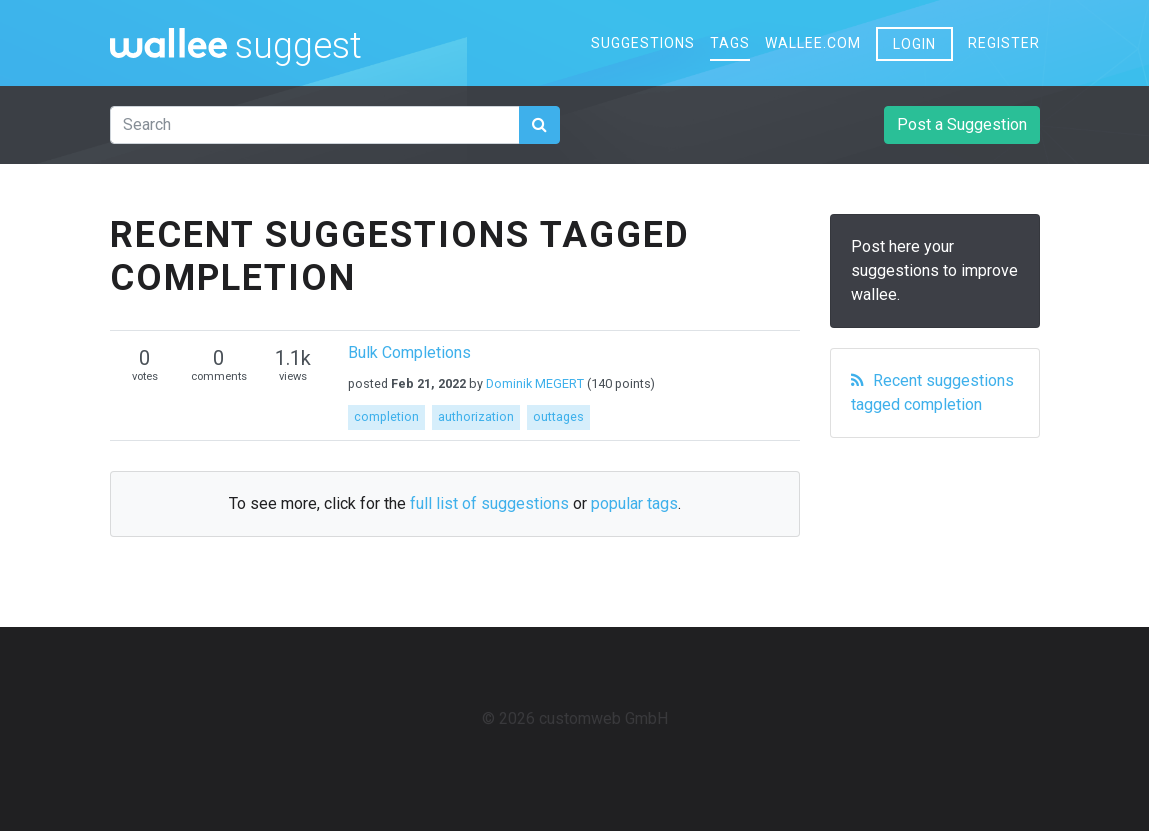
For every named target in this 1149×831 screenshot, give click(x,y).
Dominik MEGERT (535, 383)
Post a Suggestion (962, 124)
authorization (476, 416)
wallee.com (813, 43)
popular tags (634, 503)
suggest (298, 43)
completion (386, 416)
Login (914, 44)
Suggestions (643, 43)
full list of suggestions (489, 503)
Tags (730, 43)
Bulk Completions (409, 352)
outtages (558, 416)
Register (1004, 43)
